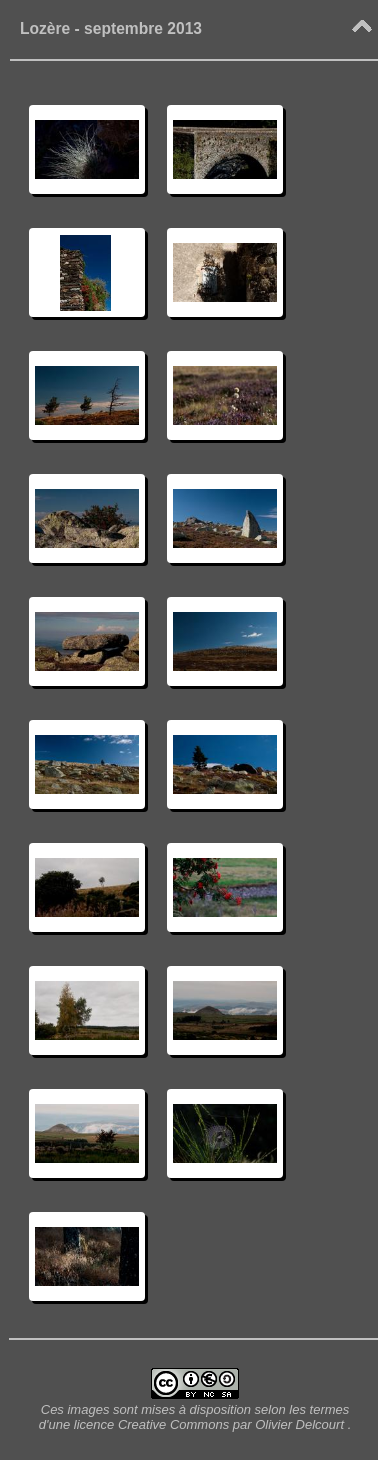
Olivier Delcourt (299, 1424)
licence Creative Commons (153, 1424)
